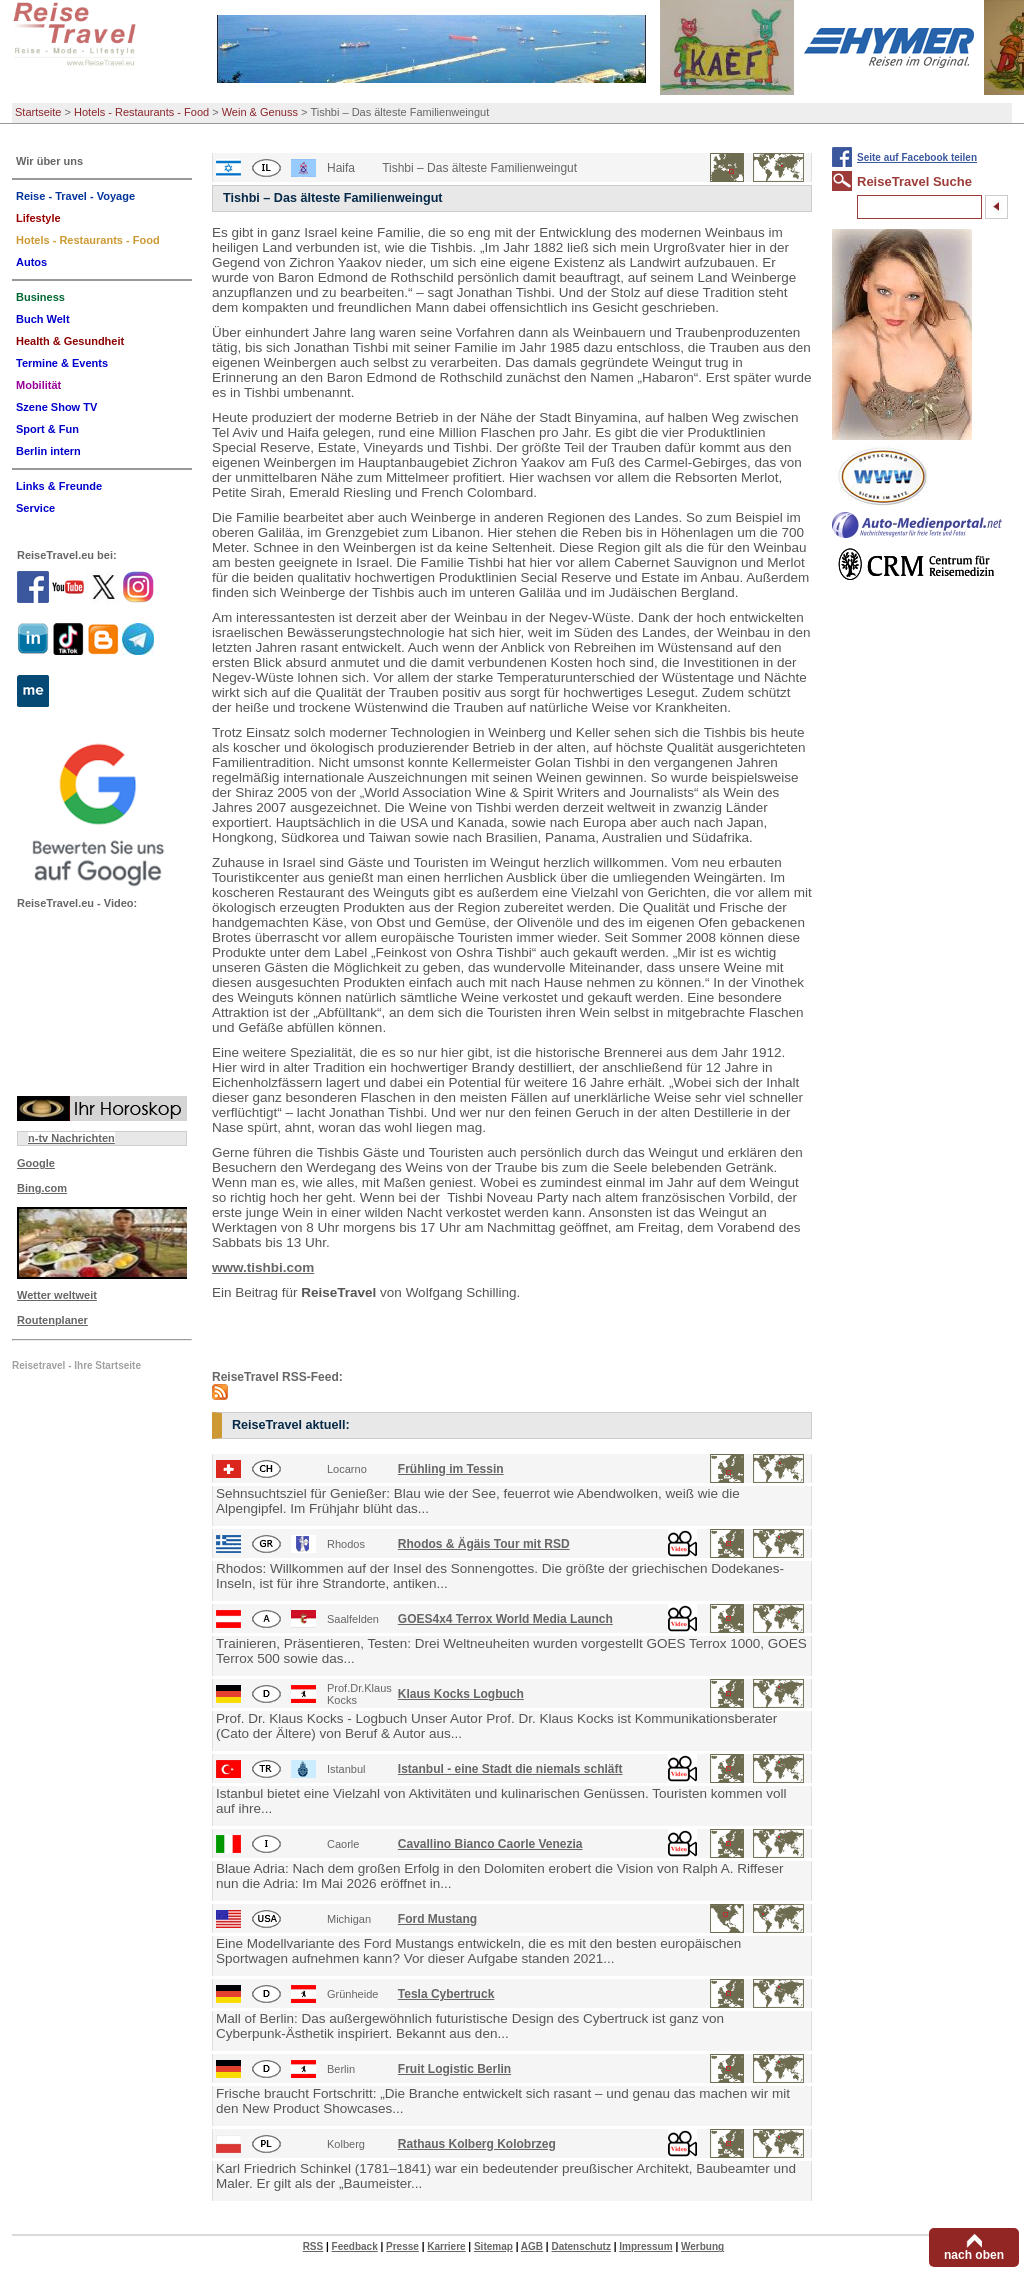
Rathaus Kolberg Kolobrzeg (477, 2144)
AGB (532, 2246)
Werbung (702, 2246)
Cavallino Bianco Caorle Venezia (490, 1844)
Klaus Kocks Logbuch (461, 1694)
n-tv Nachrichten (71, 1138)
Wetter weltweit (57, 1295)
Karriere (446, 2246)
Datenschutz (580, 2246)
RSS (313, 2246)
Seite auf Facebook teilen (917, 157)
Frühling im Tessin (451, 1469)
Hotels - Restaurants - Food (141, 112)
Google (36, 1163)
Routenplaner (52, 1320)
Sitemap (493, 2246)
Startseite (38, 112)
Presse (402, 2246)
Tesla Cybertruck (446, 1994)
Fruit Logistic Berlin (454, 2069)
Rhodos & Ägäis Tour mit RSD (484, 1544)
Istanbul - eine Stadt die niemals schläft (510, 1769)
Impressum (645, 2246)
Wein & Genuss (260, 112)
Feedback (355, 2246)
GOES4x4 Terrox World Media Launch (505, 1619)
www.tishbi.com (263, 1267)
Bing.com (42, 1188)
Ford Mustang (437, 1919)
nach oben (974, 2255)
